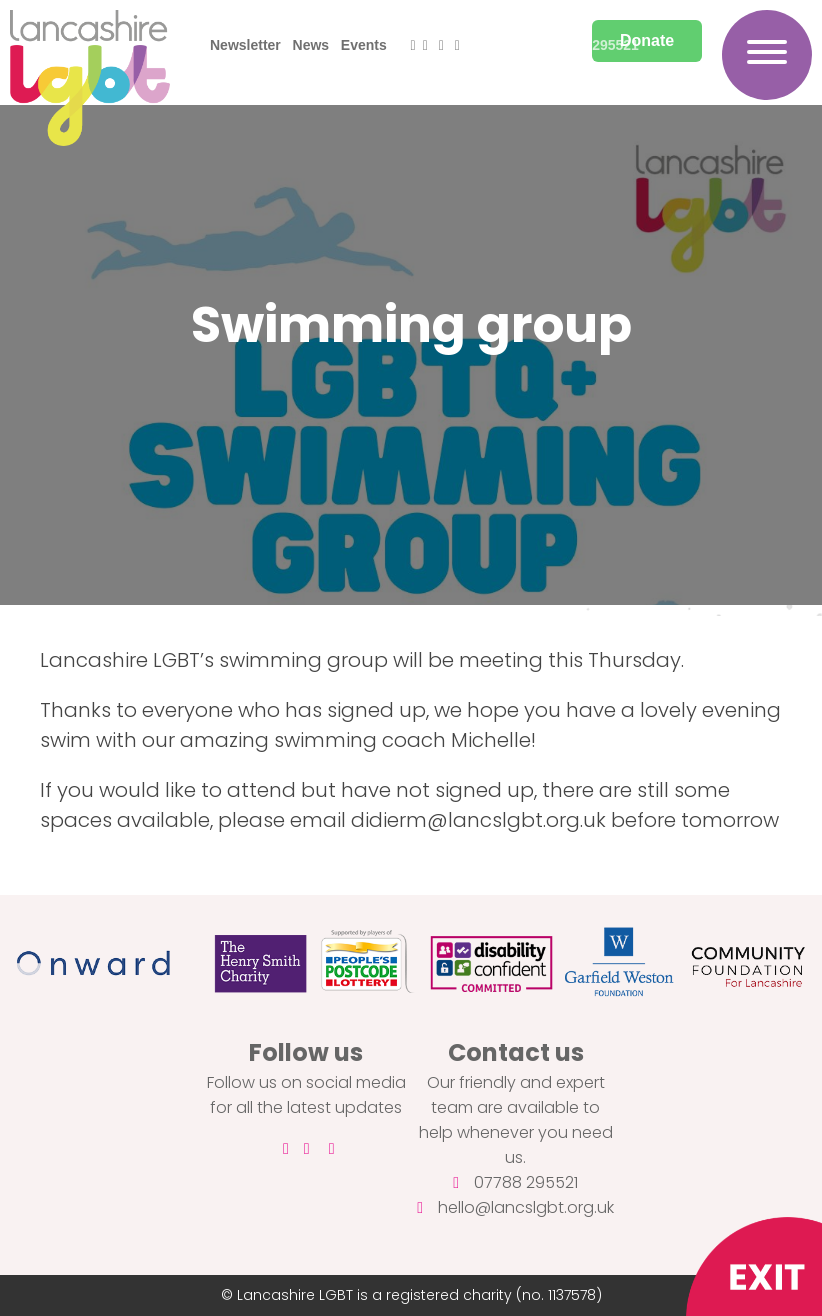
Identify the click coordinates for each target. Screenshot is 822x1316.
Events (364, 45)
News (311, 45)
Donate (647, 40)
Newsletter (245, 45)
